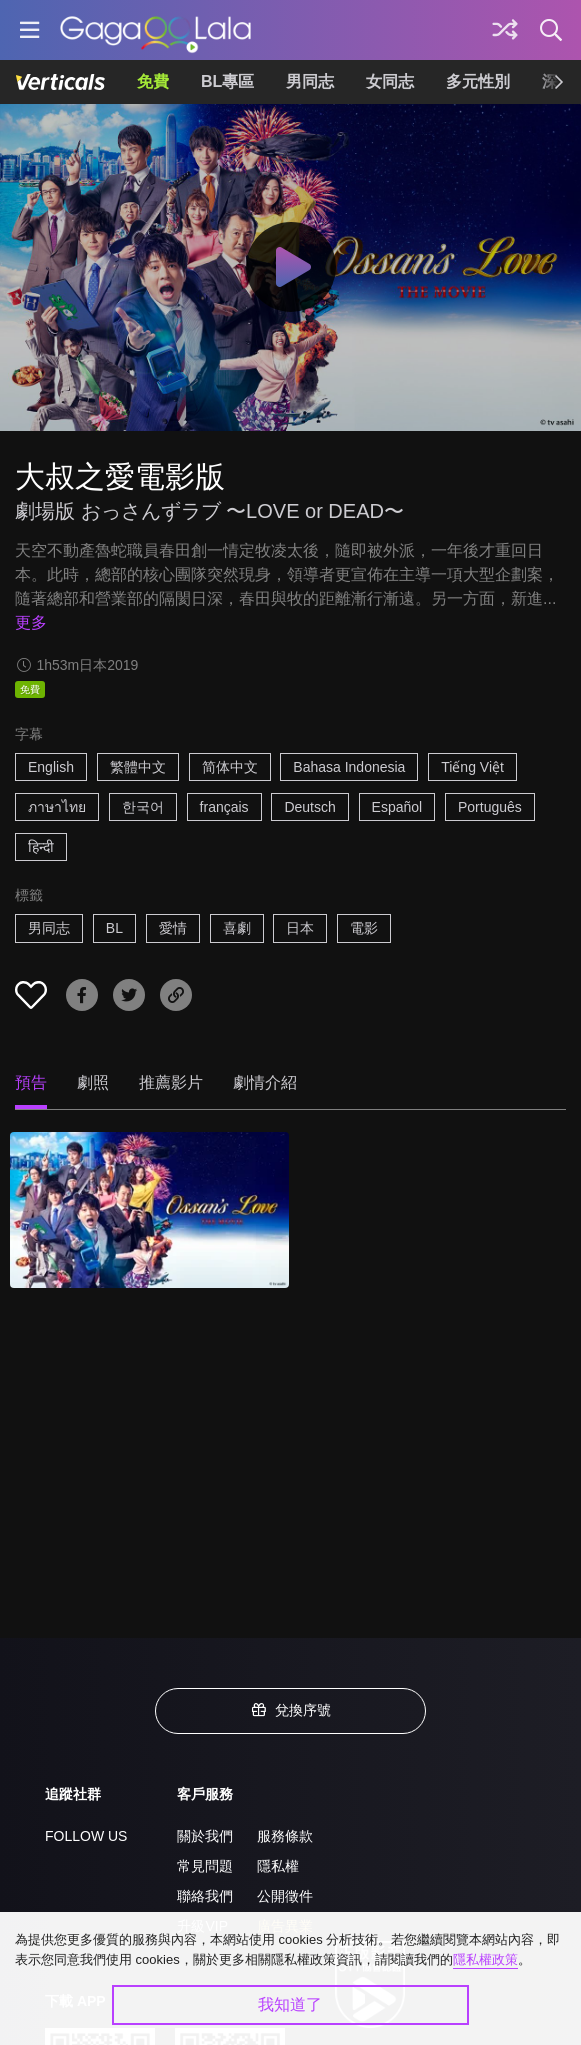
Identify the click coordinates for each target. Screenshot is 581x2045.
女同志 (390, 81)
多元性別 (478, 81)
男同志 (310, 81)
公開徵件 (285, 1896)
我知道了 (290, 2004)
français (224, 807)
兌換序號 (291, 1710)
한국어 (143, 807)
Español (397, 807)
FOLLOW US (86, 1836)
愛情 (173, 928)
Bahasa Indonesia (349, 767)
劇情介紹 (265, 1082)
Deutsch (309, 807)
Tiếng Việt (472, 767)
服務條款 (285, 1836)
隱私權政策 (485, 1959)
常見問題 (205, 1866)
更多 (31, 622)
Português (490, 807)
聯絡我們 (205, 1896)
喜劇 (237, 928)
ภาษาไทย (57, 807)
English (51, 767)
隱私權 (278, 1866)
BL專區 (227, 81)
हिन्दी (41, 847)
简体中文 (230, 767)
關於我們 (205, 1836)
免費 (153, 81)
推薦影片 (171, 1082)
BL (114, 928)
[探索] (505, 30)
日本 (300, 928)
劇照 (93, 1082)
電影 (364, 928)
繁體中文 (138, 767)
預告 (31, 1082)
